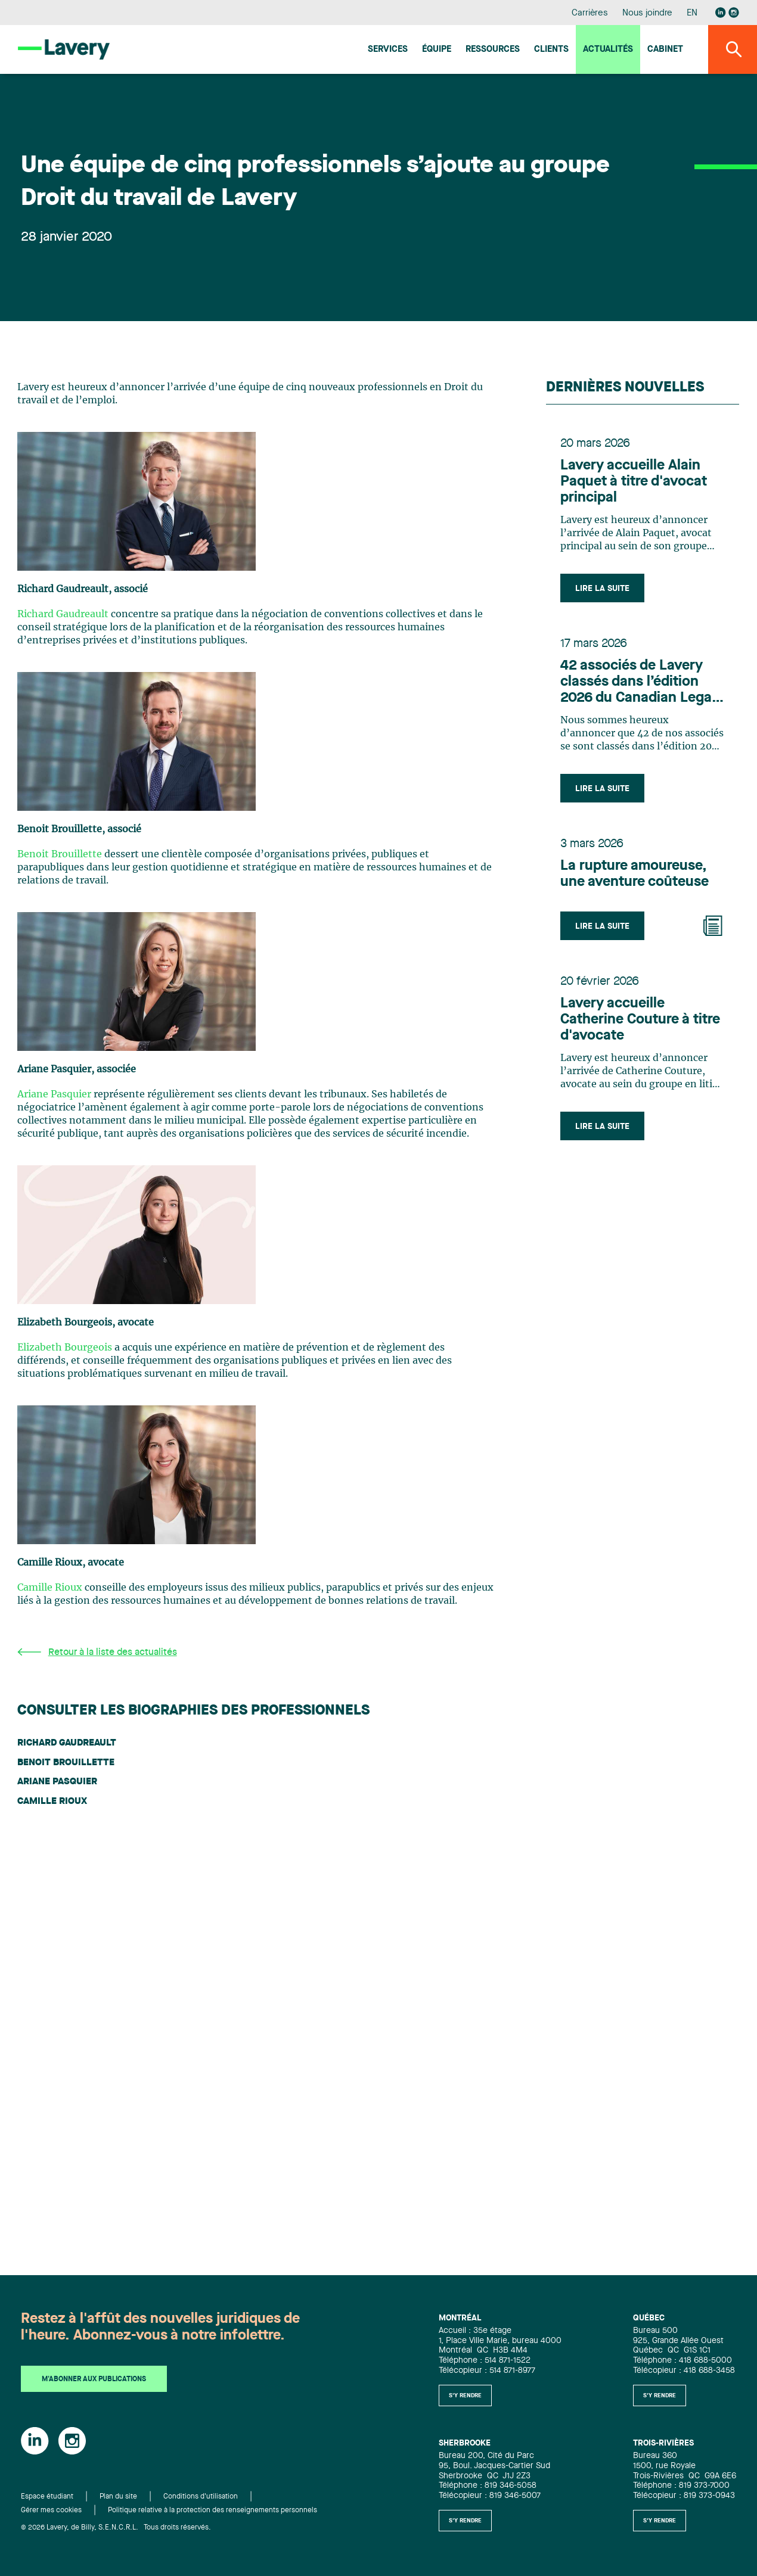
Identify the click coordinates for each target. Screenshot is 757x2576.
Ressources (493, 49)
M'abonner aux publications (94, 2379)
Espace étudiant (47, 2496)
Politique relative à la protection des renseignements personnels (212, 2510)
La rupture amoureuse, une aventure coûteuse (634, 874)
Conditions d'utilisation (200, 2496)
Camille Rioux (49, 1587)
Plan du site (118, 2496)
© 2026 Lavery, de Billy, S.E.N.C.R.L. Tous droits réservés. (116, 2527)
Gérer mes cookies (51, 2510)
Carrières (590, 13)
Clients (551, 49)
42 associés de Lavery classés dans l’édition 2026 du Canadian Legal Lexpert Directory (637, 683)
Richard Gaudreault (62, 614)
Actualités (608, 49)
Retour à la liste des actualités (97, 1652)
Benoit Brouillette (59, 854)
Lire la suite (602, 588)
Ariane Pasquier (54, 1094)
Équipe (436, 49)
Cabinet (665, 49)
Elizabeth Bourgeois (64, 1347)
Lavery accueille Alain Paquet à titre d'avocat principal (633, 482)
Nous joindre (647, 13)
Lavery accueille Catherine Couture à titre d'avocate (640, 1020)
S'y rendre (465, 2395)
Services (388, 49)
